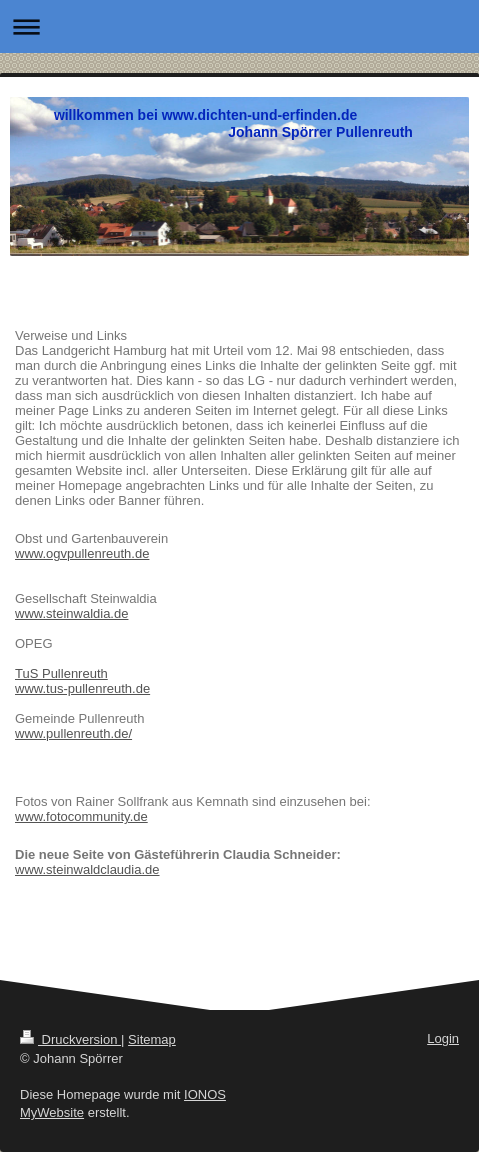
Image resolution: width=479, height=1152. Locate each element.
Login (443, 1038)
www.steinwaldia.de (71, 613)
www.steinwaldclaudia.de (87, 869)
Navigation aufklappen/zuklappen (239, 26)
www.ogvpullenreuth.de (82, 553)
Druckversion (70, 1039)
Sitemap (152, 1039)
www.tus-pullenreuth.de (82, 688)
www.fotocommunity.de (81, 816)
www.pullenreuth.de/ (73, 733)
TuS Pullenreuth (61, 673)
